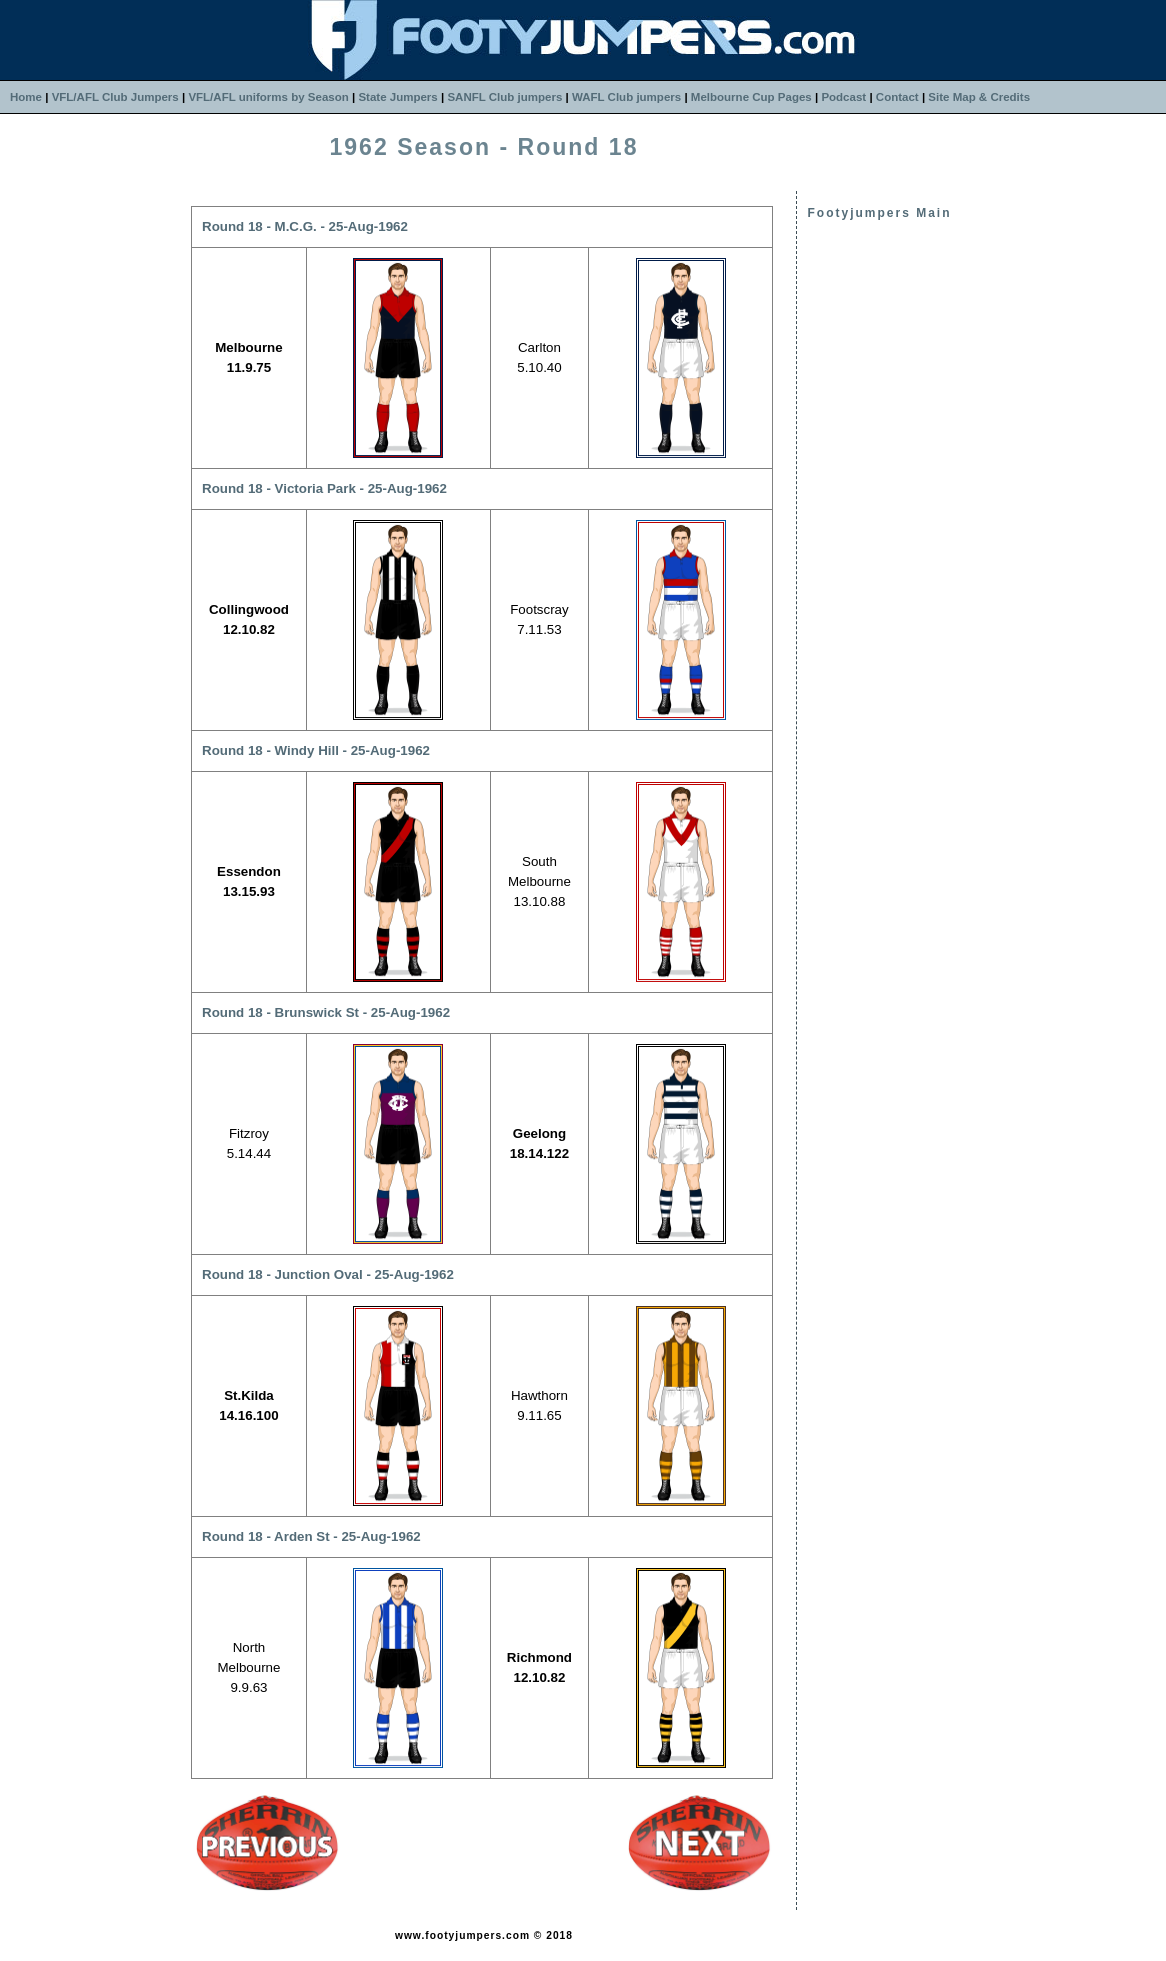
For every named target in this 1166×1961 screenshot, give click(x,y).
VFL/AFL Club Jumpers (115, 97)
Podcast (843, 97)
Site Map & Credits (979, 97)
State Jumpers (397, 97)
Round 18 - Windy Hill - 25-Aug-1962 (316, 750)
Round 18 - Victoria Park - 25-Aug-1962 (324, 488)
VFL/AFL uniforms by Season (268, 97)
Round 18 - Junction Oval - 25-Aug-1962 (328, 1274)
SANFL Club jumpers (504, 97)
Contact (897, 97)
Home (26, 97)
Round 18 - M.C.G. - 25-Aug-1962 (305, 226)
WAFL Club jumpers (626, 97)
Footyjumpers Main (879, 213)
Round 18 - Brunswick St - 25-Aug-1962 (326, 1012)
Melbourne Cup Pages (751, 97)
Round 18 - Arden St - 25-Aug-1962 (311, 1536)
